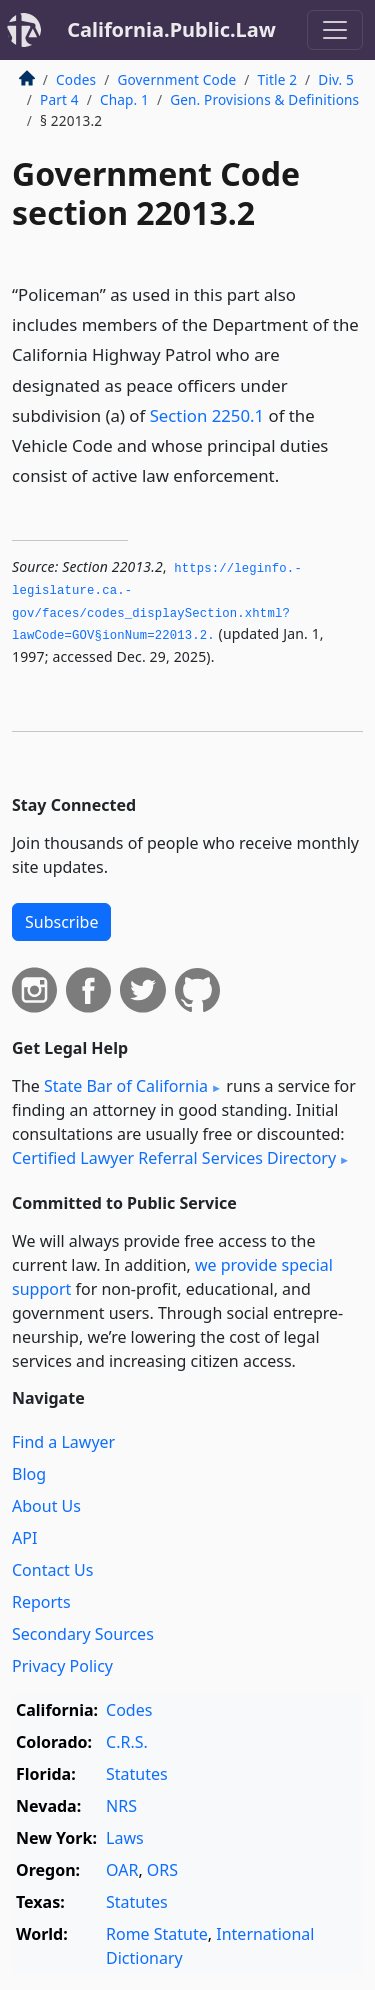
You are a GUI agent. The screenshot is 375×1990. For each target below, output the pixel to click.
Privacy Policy (62, 1666)
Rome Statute (157, 1934)
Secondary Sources (83, 1634)
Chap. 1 (124, 99)
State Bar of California (126, 1086)
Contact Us (52, 1570)
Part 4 (59, 99)
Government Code (176, 79)
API (24, 1538)
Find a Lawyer (63, 1442)
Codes (76, 79)
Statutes (137, 1774)
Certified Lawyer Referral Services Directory (174, 1158)
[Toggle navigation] (335, 30)
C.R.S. (127, 1742)
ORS (162, 1870)
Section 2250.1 (207, 415)
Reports (41, 1602)
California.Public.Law (171, 29)
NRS (121, 1806)
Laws (125, 1838)
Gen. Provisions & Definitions (264, 99)
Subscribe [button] (61, 922)
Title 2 (278, 79)
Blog (29, 1474)
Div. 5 (336, 79)
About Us (46, 1506)
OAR (122, 1870)
